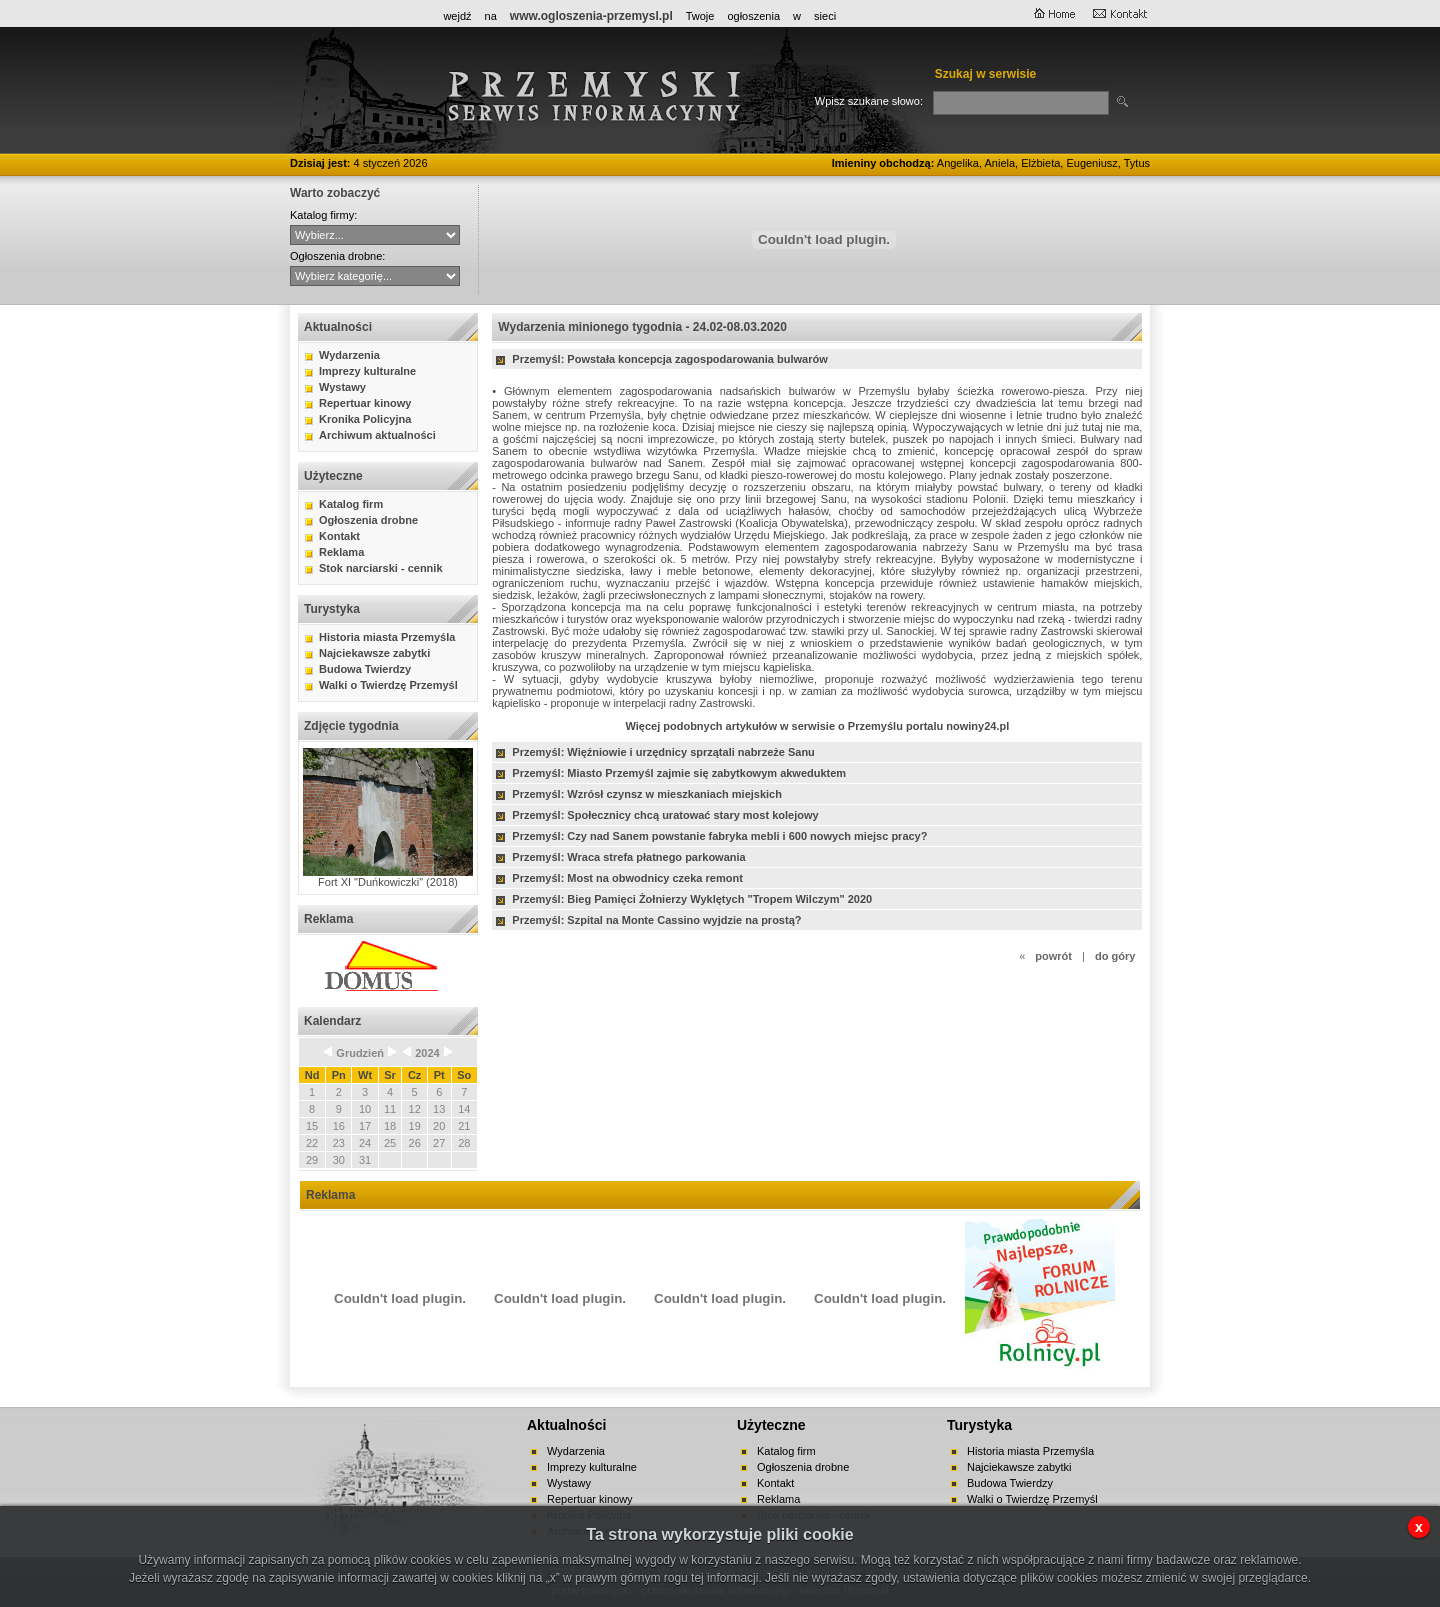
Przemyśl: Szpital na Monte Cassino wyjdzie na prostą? (656, 920)
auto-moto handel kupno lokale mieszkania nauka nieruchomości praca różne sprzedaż (375, 276)
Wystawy (342, 387)
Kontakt (339, 536)
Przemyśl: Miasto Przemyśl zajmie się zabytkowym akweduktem (679, 773)
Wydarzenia (349, 355)
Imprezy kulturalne (367, 371)
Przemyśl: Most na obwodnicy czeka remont (627, 878)
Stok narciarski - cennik (381, 568)
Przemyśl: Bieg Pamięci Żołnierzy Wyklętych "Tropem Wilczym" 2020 (692, 899)
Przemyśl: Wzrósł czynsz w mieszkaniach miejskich (647, 794)
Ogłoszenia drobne (368, 520)
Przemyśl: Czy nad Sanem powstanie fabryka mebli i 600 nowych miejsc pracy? (719, 836)
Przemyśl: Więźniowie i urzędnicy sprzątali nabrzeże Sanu (663, 752)
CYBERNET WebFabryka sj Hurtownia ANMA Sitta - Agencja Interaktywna (375, 235)
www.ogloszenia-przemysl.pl (591, 16)
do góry (1115, 956)
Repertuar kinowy (365, 403)
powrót (1053, 956)
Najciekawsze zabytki (374, 653)
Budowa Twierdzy (365, 669)
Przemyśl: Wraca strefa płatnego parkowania (628, 857)
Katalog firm (351, 504)
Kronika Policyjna (365, 419)
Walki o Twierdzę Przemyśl (388, 685)
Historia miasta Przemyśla (387, 637)
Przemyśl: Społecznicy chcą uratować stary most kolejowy (665, 815)
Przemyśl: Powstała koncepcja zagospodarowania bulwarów (669, 359)
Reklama (341, 552)
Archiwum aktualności (377, 435)
